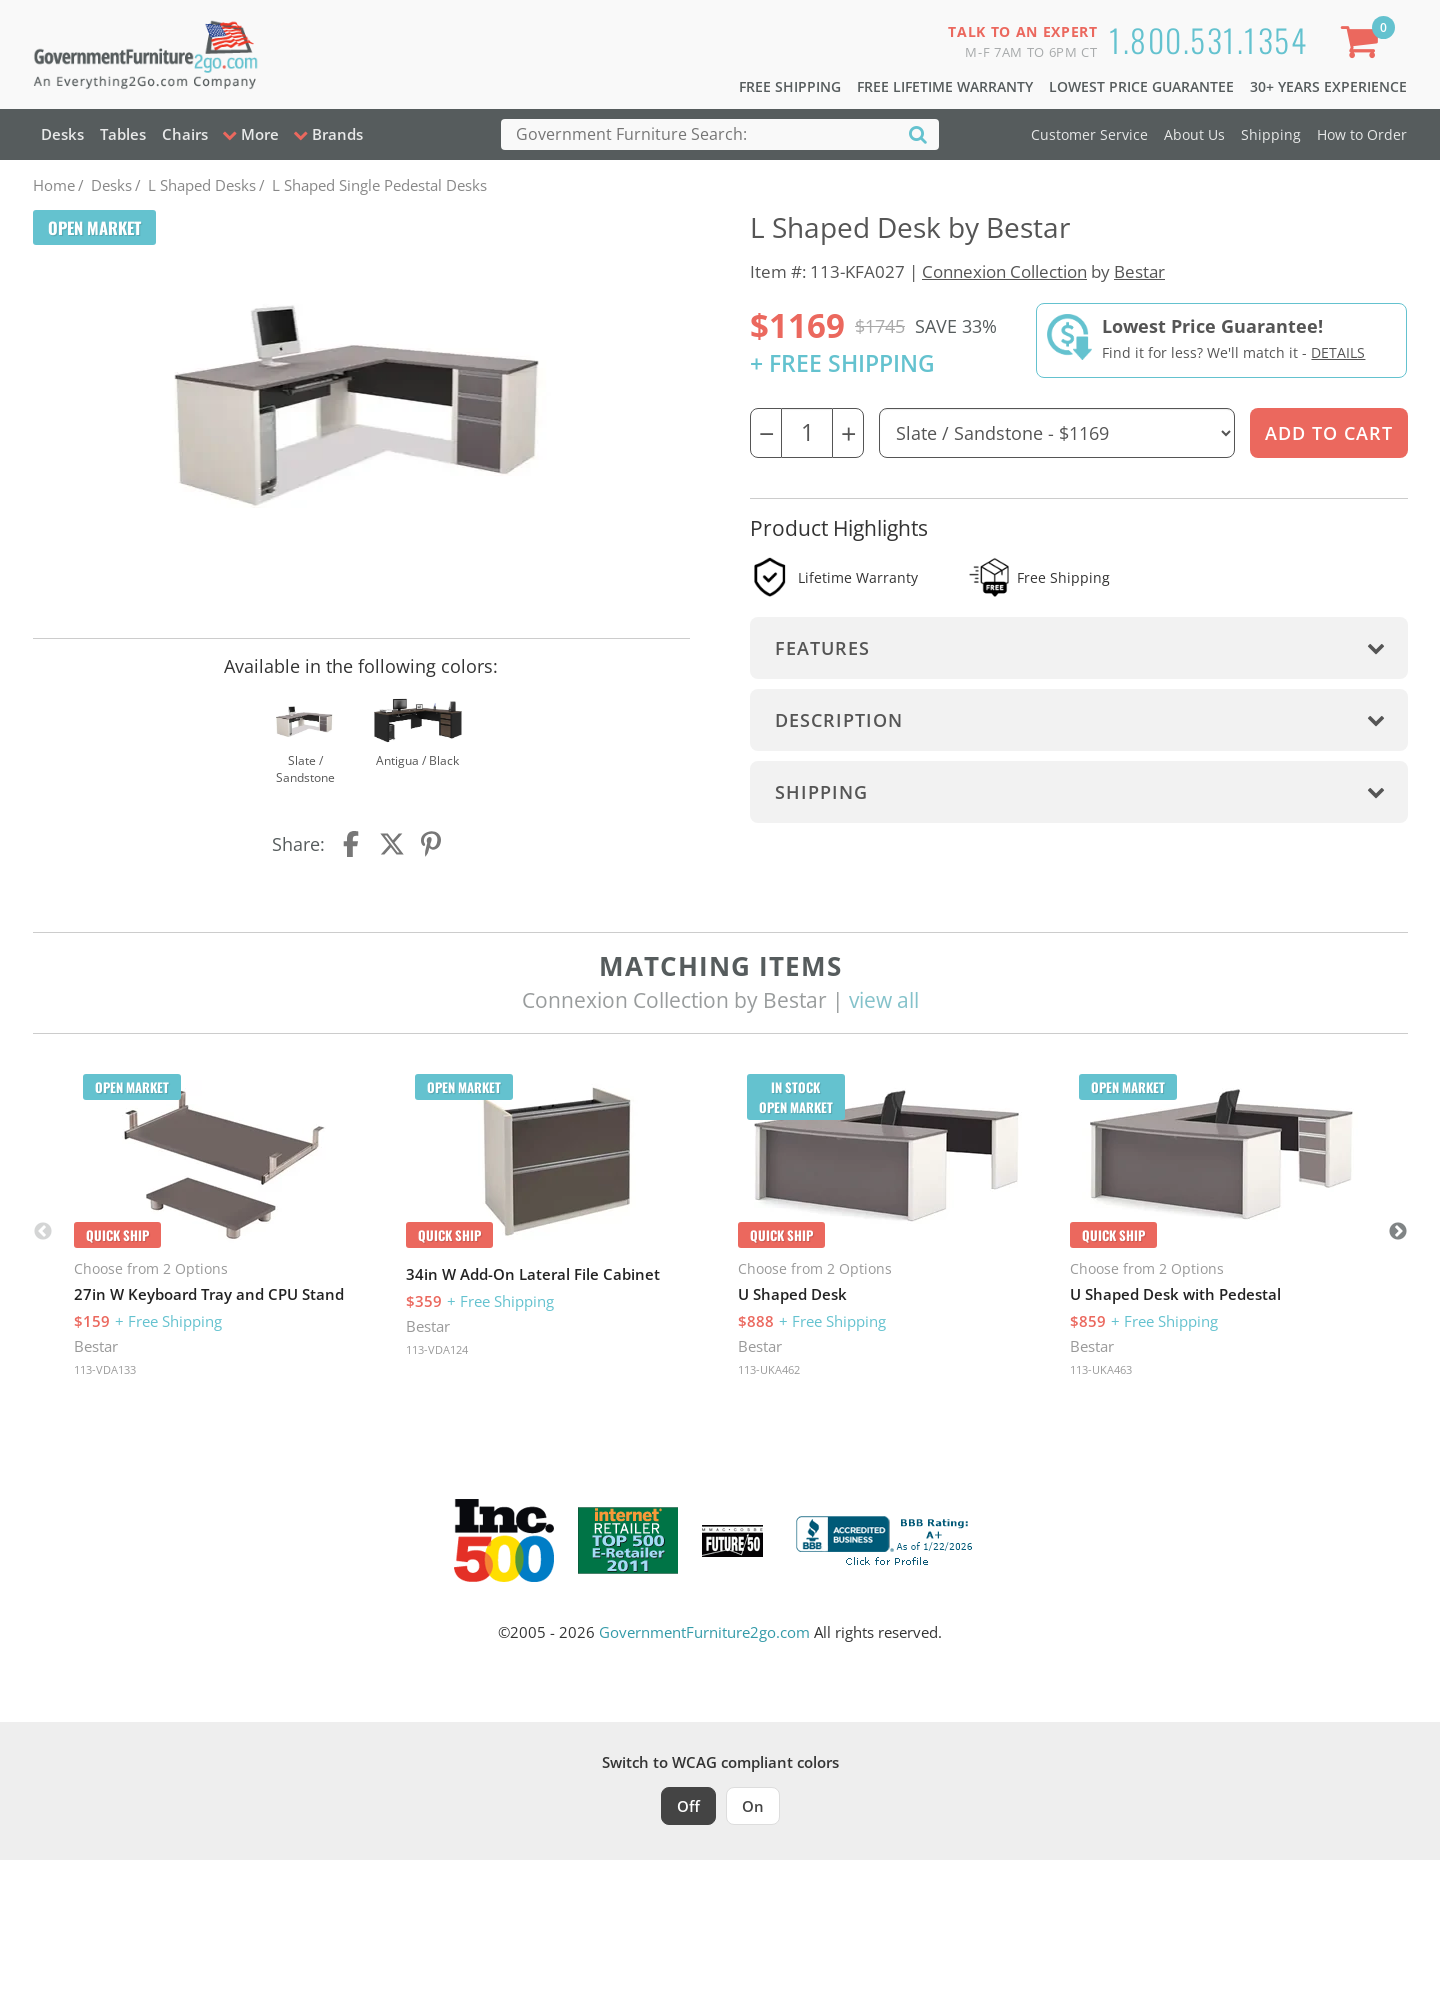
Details (1338, 352)
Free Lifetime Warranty (945, 86)
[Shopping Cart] (1363, 45)
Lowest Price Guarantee (1141, 86)
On (753, 1806)
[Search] (918, 133)
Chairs (185, 134)
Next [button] (1398, 1232)
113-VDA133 (105, 1369)
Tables (123, 134)
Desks (62, 134)
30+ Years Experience (1328, 86)
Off (688, 1806)
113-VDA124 (437, 1349)
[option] (224, 1232)
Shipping (1271, 134)
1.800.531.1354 (1208, 39)
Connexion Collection (1004, 271)
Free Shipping (790, 86)
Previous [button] (43, 1232)
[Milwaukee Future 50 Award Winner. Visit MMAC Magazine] (732, 1541)
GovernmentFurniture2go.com (704, 1632)
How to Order (1362, 134)
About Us (1194, 134)
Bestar (1139, 271)
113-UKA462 (769, 1369)
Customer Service (1089, 134)
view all (884, 1000)
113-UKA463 (1101, 1369)
